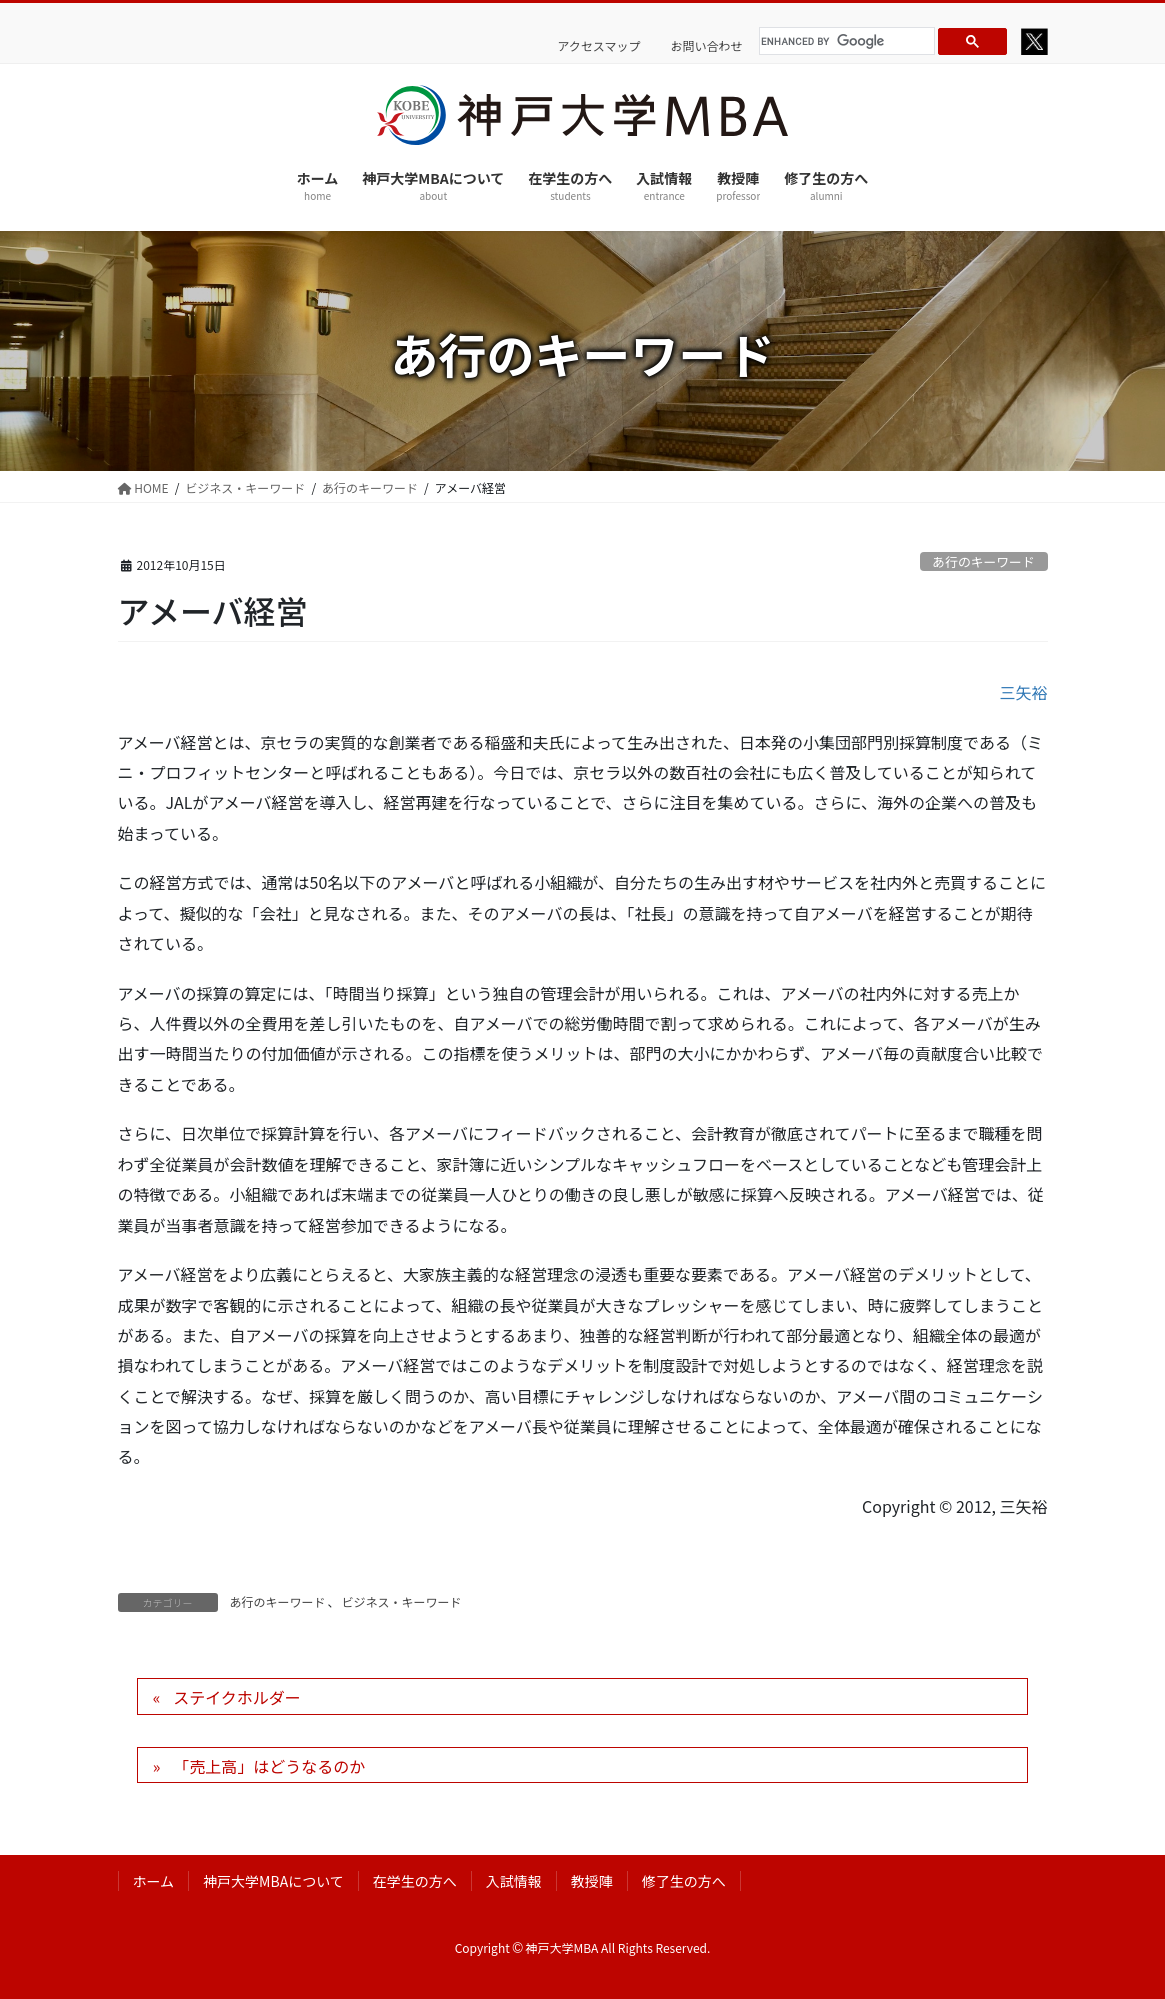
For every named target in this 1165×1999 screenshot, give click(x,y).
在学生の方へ (415, 1881)
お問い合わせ (706, 46)
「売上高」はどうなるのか (269, 1766)
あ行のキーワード (983, 561)
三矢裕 (1023, 692)
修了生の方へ (684, 1881)
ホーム (154, 1881)
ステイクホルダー (237, 1697)
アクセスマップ (598, 46)
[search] (844, 41)
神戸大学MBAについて (273, 1881)
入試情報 (514, 1881)
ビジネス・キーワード (402, 1601)
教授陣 (592, 1881)
